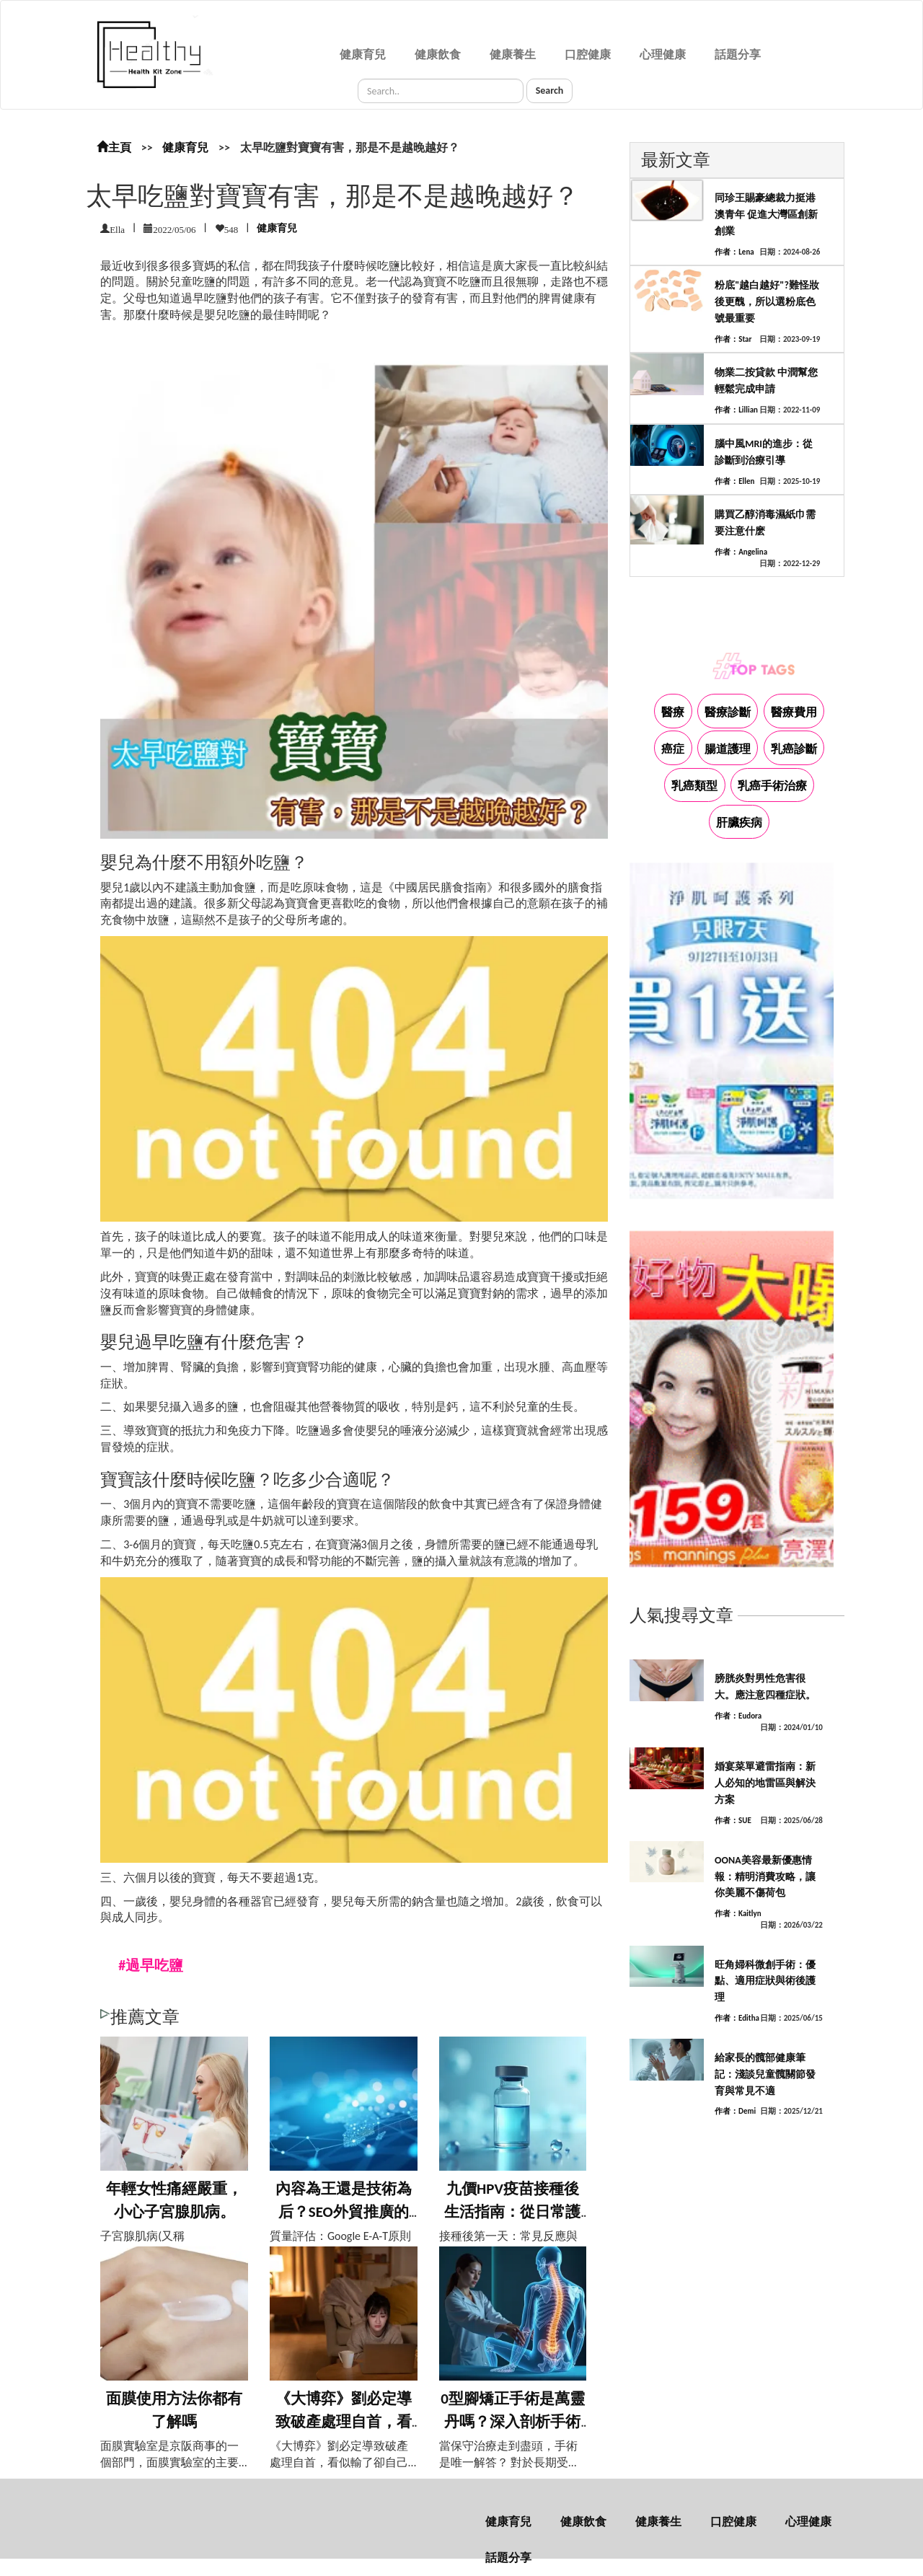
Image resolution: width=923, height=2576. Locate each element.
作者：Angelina (741, 552)
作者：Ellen (734, 481)
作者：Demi (735, 2111)
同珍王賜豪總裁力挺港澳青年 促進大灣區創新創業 (766, 214)
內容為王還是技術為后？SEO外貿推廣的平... (343, 2211)
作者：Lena (734, 252)
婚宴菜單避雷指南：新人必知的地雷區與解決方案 (765, 1783)
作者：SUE (733, 1820)
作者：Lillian (736, 410)
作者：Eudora (738, 1716)
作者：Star (733, 339)
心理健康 (663, 54)
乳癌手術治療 (772, 786)
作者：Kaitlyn (738, 1913)
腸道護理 (728, 749)
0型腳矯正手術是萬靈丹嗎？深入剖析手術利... (513, 2421)
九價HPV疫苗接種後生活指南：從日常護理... (512, 2211)
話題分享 (738, 54)
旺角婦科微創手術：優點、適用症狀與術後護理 (765, 1981)
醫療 (672, 712)
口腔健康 (588, 54)
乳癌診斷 (794, 749)
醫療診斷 (728, 712)
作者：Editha (737, 2018)
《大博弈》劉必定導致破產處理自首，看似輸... (343, 2421)
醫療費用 (794, 712)
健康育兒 (363, 54)
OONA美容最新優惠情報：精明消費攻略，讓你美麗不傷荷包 (765, 1877)
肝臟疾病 (739, 822)
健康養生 (513, 54)
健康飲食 (438, 54)
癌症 (672, 749)
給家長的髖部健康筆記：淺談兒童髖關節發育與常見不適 (765, 2074)
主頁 (114, 147)
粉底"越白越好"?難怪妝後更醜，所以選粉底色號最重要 (767, 302)
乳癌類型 (694, 786)
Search (550, 90)
